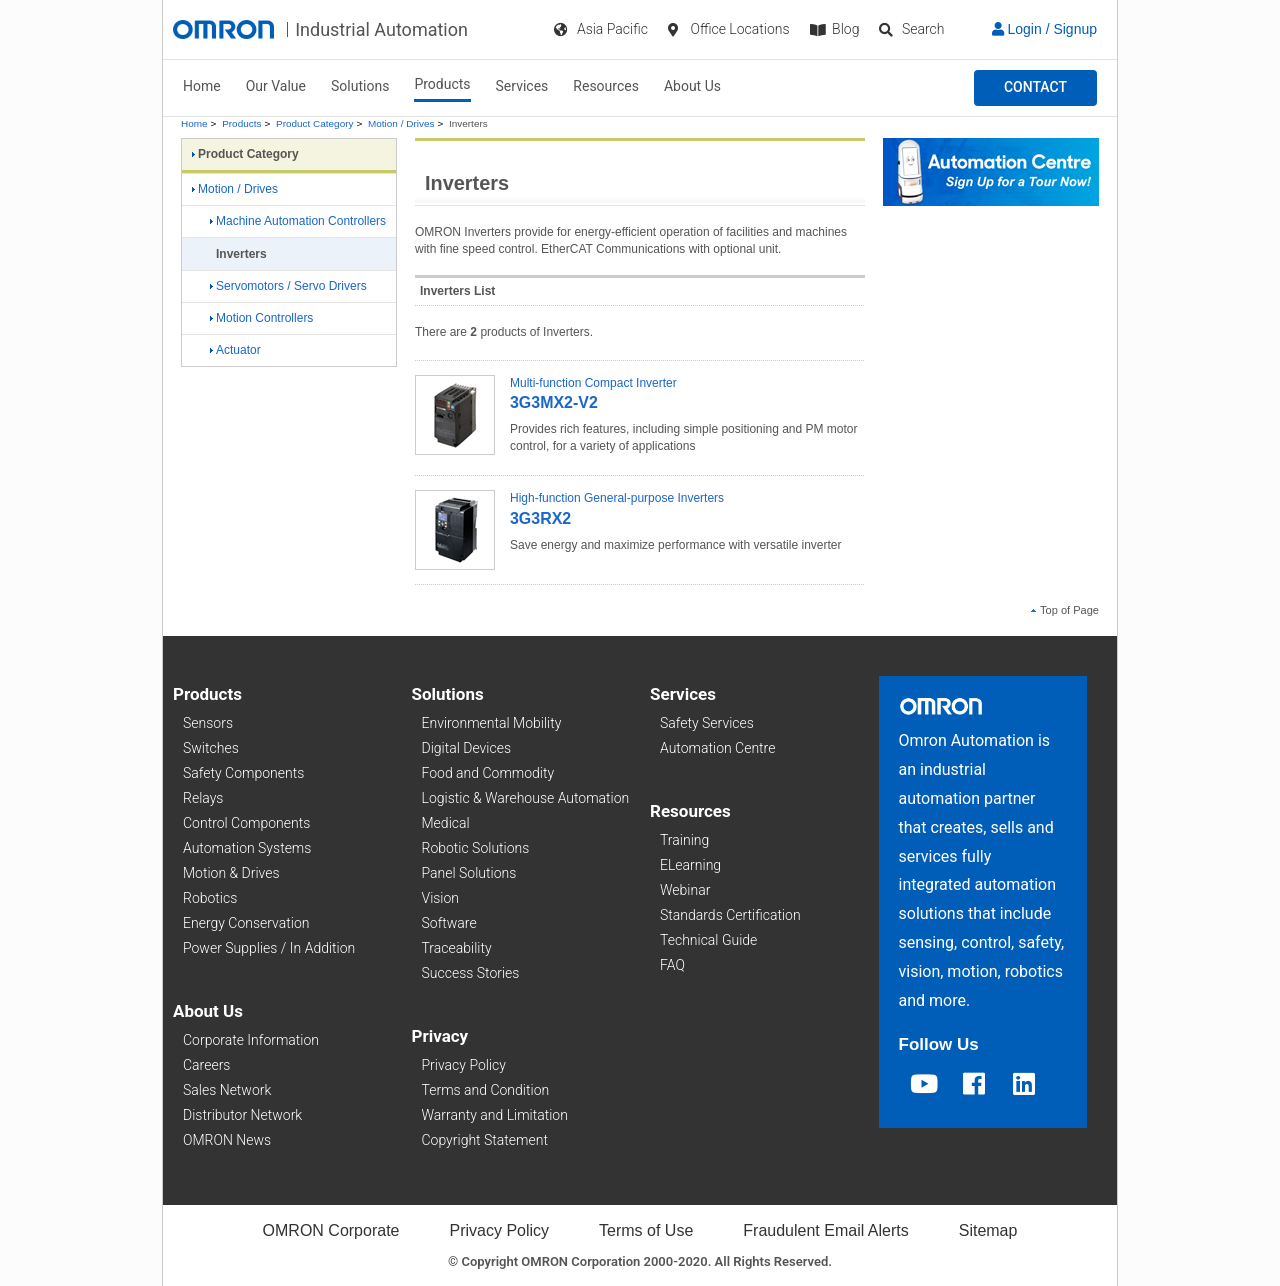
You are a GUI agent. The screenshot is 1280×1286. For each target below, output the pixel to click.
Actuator (235, 350)
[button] (1035, 88)
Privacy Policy (464, 1065)
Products (442, 84)
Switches (211, 748)
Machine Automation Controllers (298, 221)
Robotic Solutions (476, 848)
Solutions (360, 86)
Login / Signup (1044, 29)
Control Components (246, 823)
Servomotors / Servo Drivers (288, 286)
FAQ (672, 965)
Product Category (314, 123)
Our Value (276, 86)
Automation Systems (247, 848)
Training (684, 840)
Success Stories (471, 973)
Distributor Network (242, 1115)
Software (449, 923)
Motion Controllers (261, 318)
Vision (441, 898)
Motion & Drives (231, 873)
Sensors (208, 723)
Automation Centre (717, 748)
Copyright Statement (485, 1140)
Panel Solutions (469, 873)
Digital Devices (467, 748)
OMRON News (227, 1140)
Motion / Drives (401, 123)
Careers (206, 1065)
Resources (606, 86)
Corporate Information (251, 1040)
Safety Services (707, 723)
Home (202, 86)
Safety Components (243, 773)
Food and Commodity (488, 773)
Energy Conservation (246, 923)
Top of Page (1065, 610)
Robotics (210, 898)
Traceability (457, 948)
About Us (692, 86)
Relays (203, 798)
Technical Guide (708, 940)
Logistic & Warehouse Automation (526, 798)
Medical (446, 823)
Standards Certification (730, 915)
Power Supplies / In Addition (269, 948)
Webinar (685, 890)
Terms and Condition (486, 1090)
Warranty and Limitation (495, 1115)
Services (522, 86)
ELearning (690, 865)
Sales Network (227, 1090)
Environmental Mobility (492, 723)
